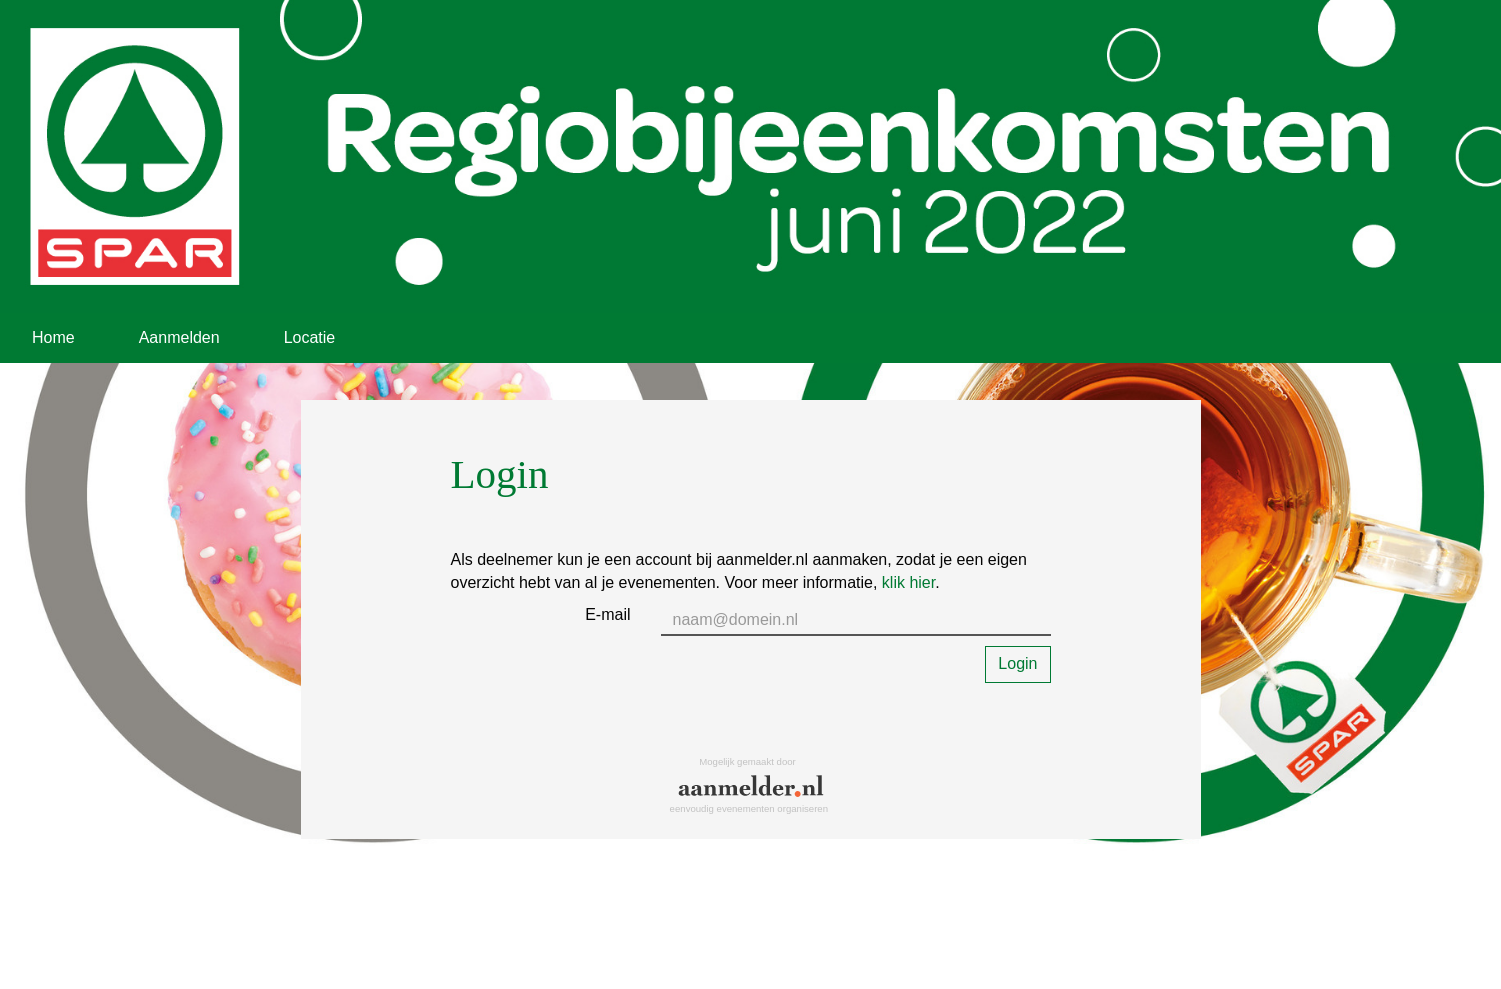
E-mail (607, 614)
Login (1017, 663)
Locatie (310, 337)
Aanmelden (179, 337)
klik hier (908, 582)
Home (53, 337)
